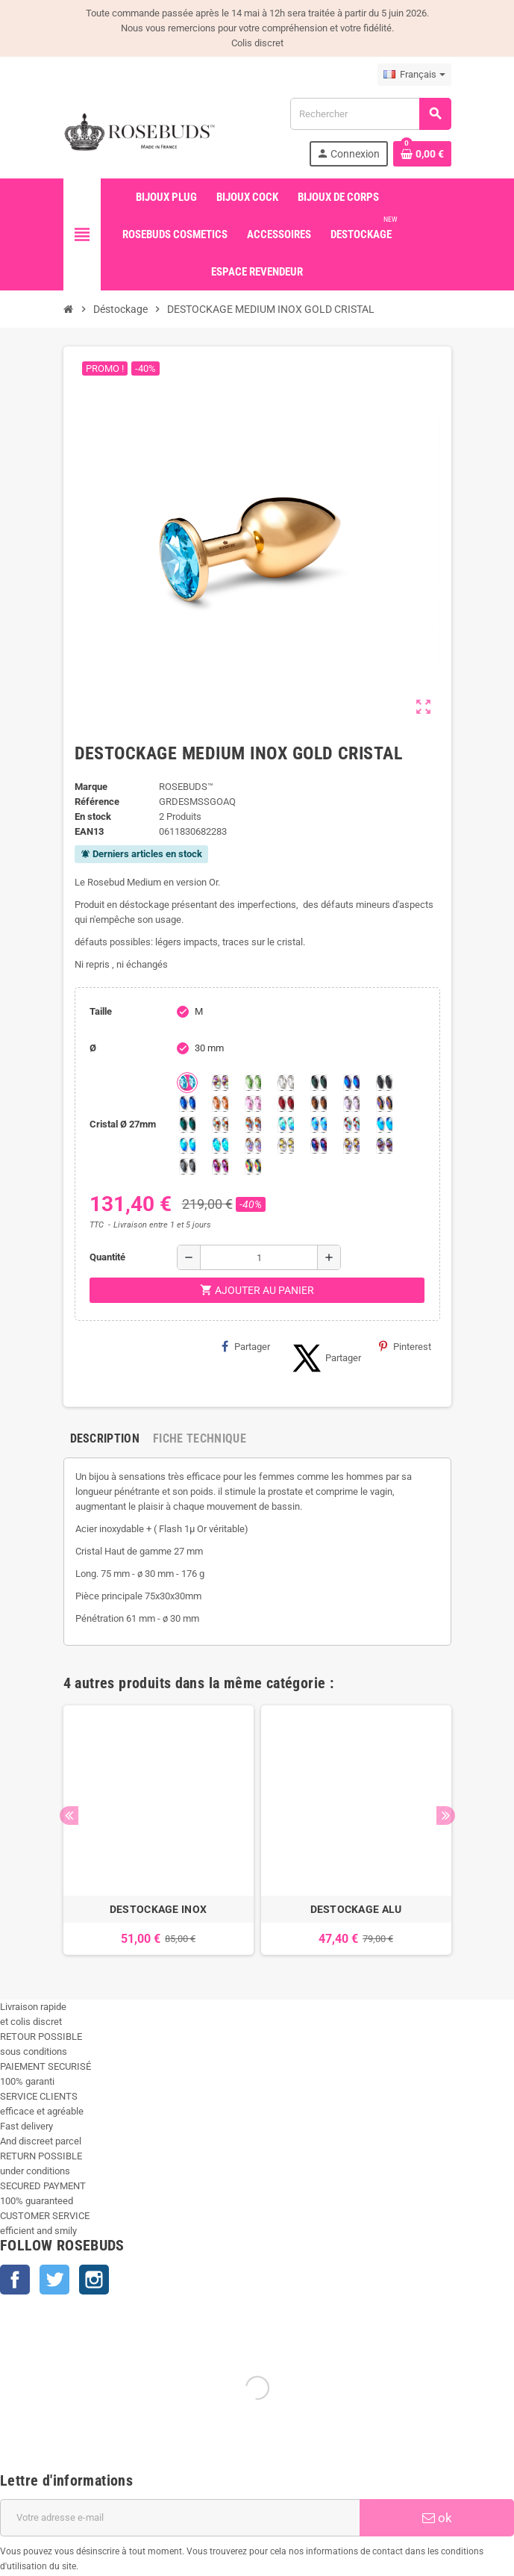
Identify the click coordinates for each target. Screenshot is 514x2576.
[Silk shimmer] (252, 1145)
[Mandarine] (220, 1103)
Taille (101, 1011)
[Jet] (384, 1082)
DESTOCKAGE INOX (158, 1909)
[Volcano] (384, 1103)
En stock (93, 816)
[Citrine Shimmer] (252, 1124)
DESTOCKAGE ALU (356, 1909)
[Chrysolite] (252, 1082)
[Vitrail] (252, 1166)
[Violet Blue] (318, 1145)
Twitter (54, 2280)
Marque (91, 786)
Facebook (15, 2280)
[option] (158, 1830)
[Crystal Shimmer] (285, 1145)
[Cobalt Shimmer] (220, 1145)
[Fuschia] (220, 1166)
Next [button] (445, 1815)
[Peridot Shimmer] (187, 1145)
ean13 (89, 831)
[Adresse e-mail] (180, 2517)
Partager (246, 1346)
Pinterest (405, 1346)
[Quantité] (259, 1257)
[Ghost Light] (384, 1145)
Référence (97, 801)
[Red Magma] (285, 1103)
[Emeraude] (318, 1082)
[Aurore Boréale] (220, 1082)
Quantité (107, 1257)
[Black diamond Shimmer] (384, 1124)
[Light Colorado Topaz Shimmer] (318, 1124)
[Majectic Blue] (187, 1103)
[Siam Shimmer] (285, 1124)
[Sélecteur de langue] (414, 74)
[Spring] (351, 1103)
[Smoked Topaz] (318, 1103)
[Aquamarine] (187, 1082)
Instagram (94, 2280)
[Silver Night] (187, 1166)
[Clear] (285, 1082)
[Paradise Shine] (351, 1145)
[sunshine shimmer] (220, 1124)
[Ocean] (187, 1124)
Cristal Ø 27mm (123, 1124)
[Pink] (252, 1103)
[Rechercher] (370, 114)
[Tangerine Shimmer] (351, 1124)
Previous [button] (69, 1815)
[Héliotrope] (351, 1082)
